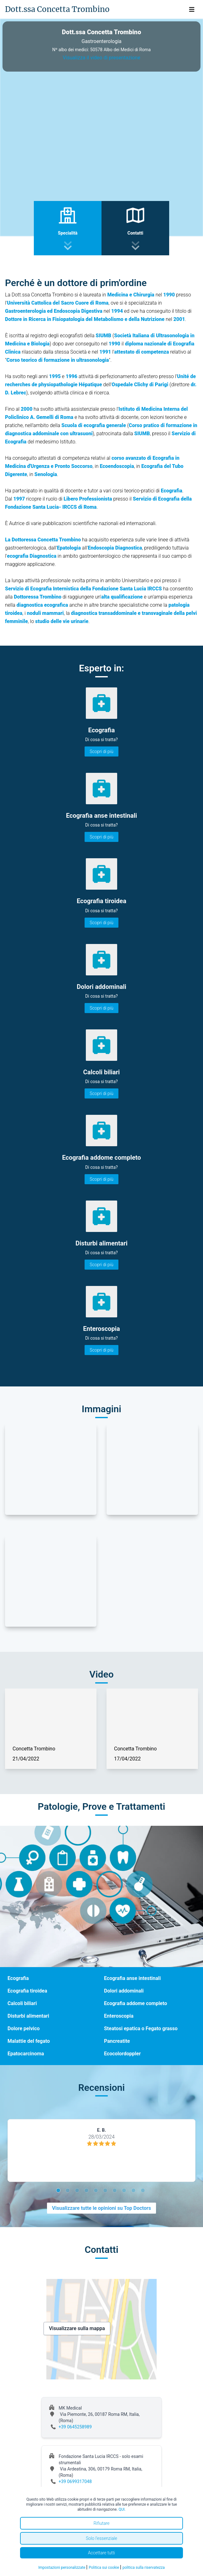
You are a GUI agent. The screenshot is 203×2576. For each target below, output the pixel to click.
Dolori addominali (123, 1991)
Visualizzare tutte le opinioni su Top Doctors (101, 2208)
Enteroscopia (118, 2016)
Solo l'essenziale (101, 2538)
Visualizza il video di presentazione (101, 58)
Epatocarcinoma (26, 2054)
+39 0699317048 (75, 2481)
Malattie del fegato (29, 2041)
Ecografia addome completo (135, 2003)
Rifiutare (101, 2523)
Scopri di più (101, 751)
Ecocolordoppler (122, 2054)
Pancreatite (117, 2041)
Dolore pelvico (24, 2028)
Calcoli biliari (22, 2003)
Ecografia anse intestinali (132, 1978)
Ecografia (18, 1978)
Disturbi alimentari (28, 2016)
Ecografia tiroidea (27, 1991)
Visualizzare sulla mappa (77, 2328)
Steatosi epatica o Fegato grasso (141, 2028)
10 (144, 2191)
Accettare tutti (101, 2552)
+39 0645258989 (75, 2426)
